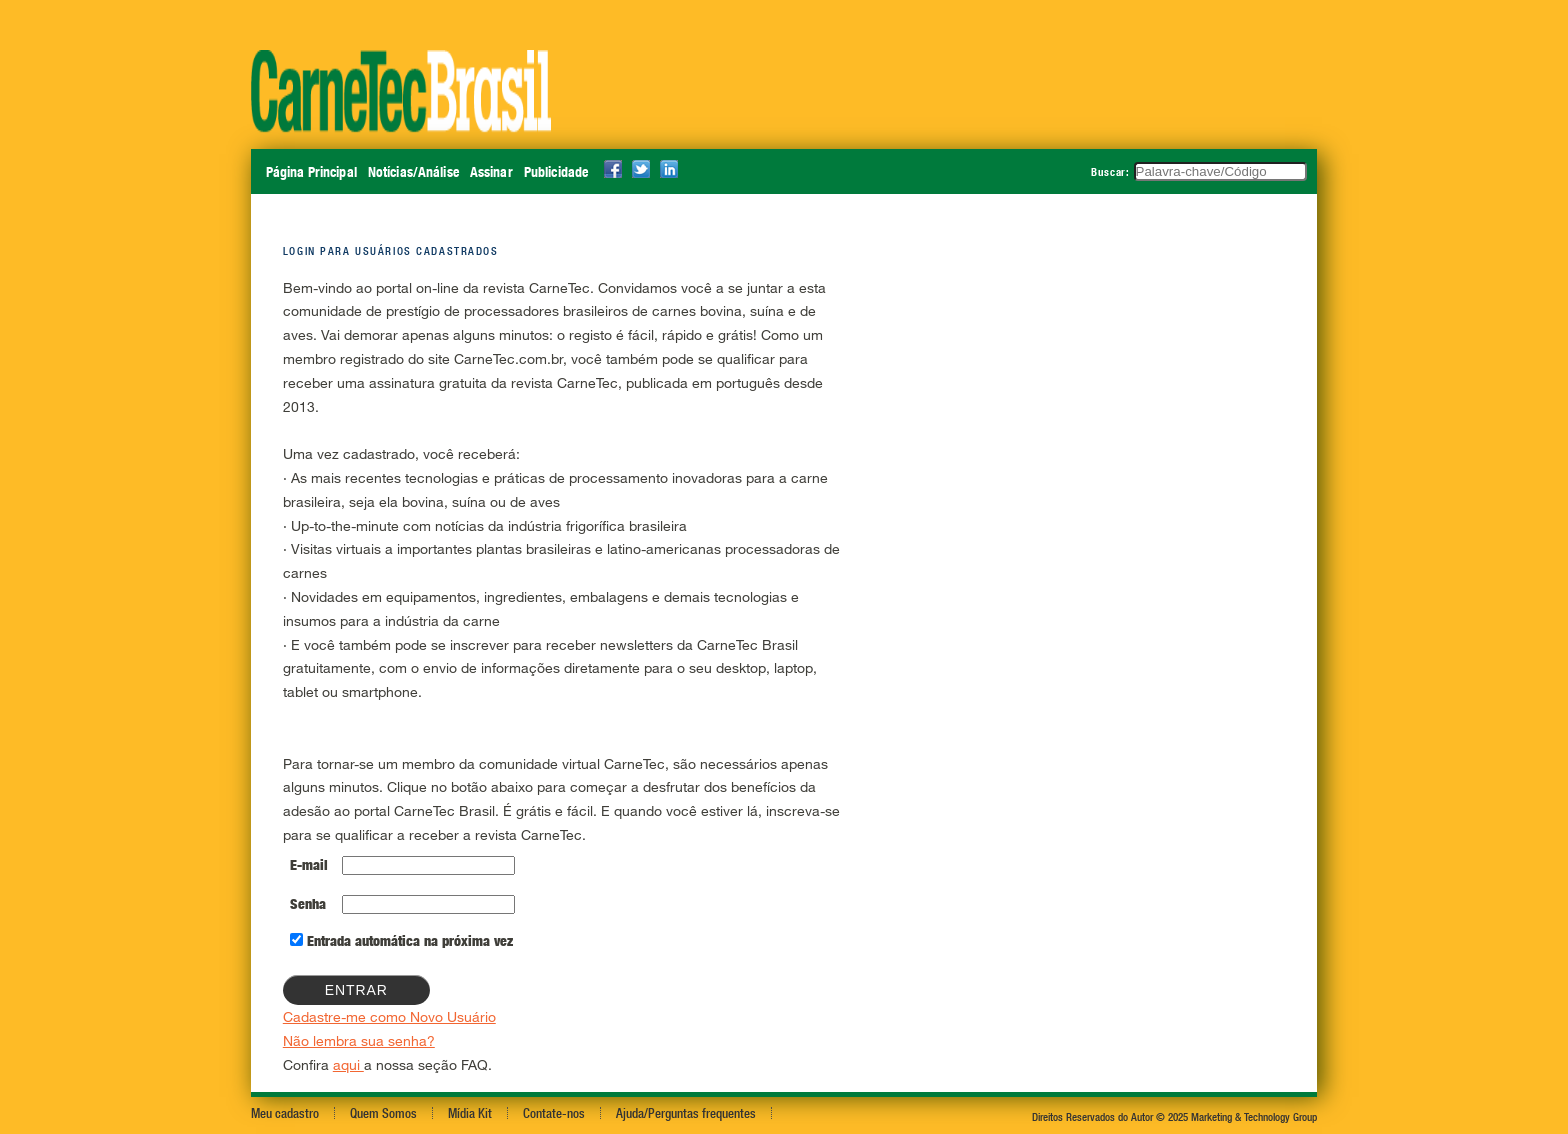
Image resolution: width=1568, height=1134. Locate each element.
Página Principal (311, 172)
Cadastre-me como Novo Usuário (389, 1016)
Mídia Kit (470, 1113)
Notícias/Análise (413, 172)
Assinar (491, 172)
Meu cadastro (285, 1113)
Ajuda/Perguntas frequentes (686, 1113)
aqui (348, 1064)
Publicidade (556, 172)
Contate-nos (554, 1113)
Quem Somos (383, 1113)
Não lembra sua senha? (359, 1040)
